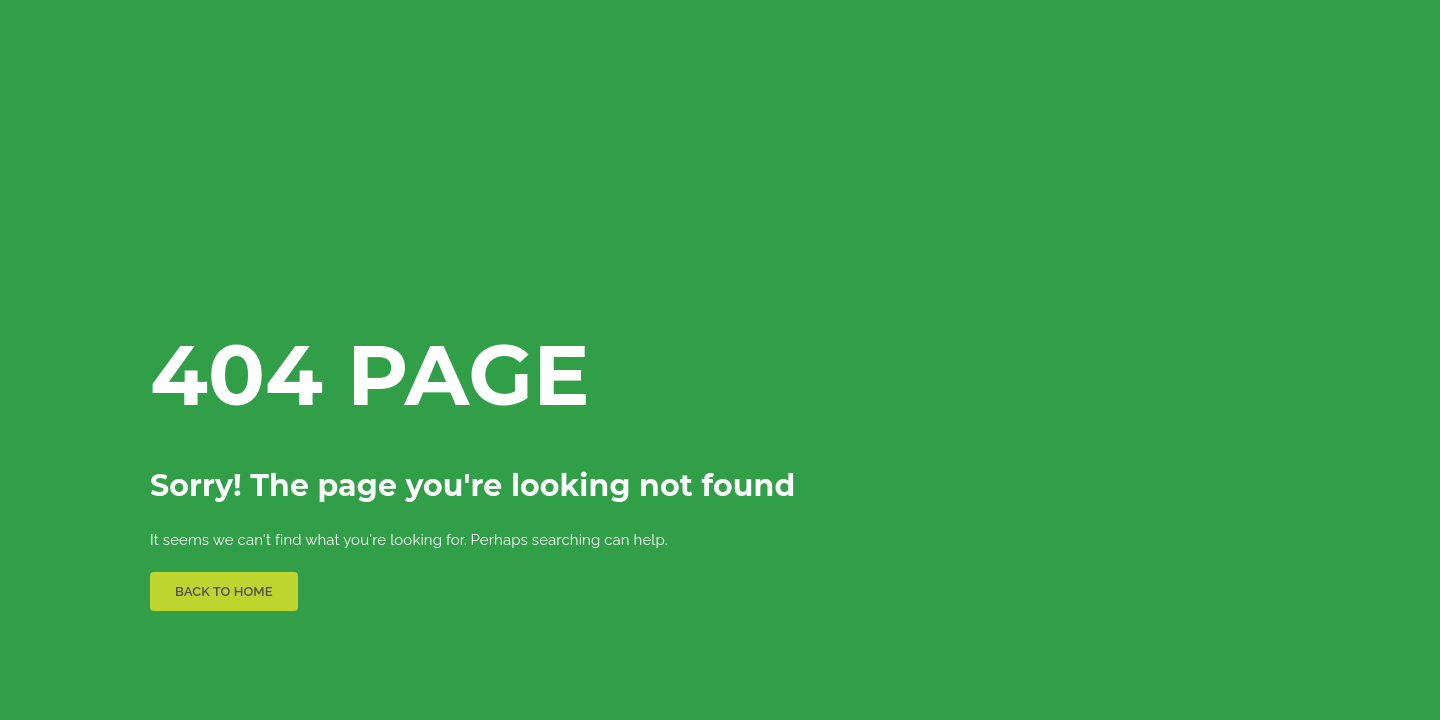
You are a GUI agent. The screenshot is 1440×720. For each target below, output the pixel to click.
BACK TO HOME (224, 591)
